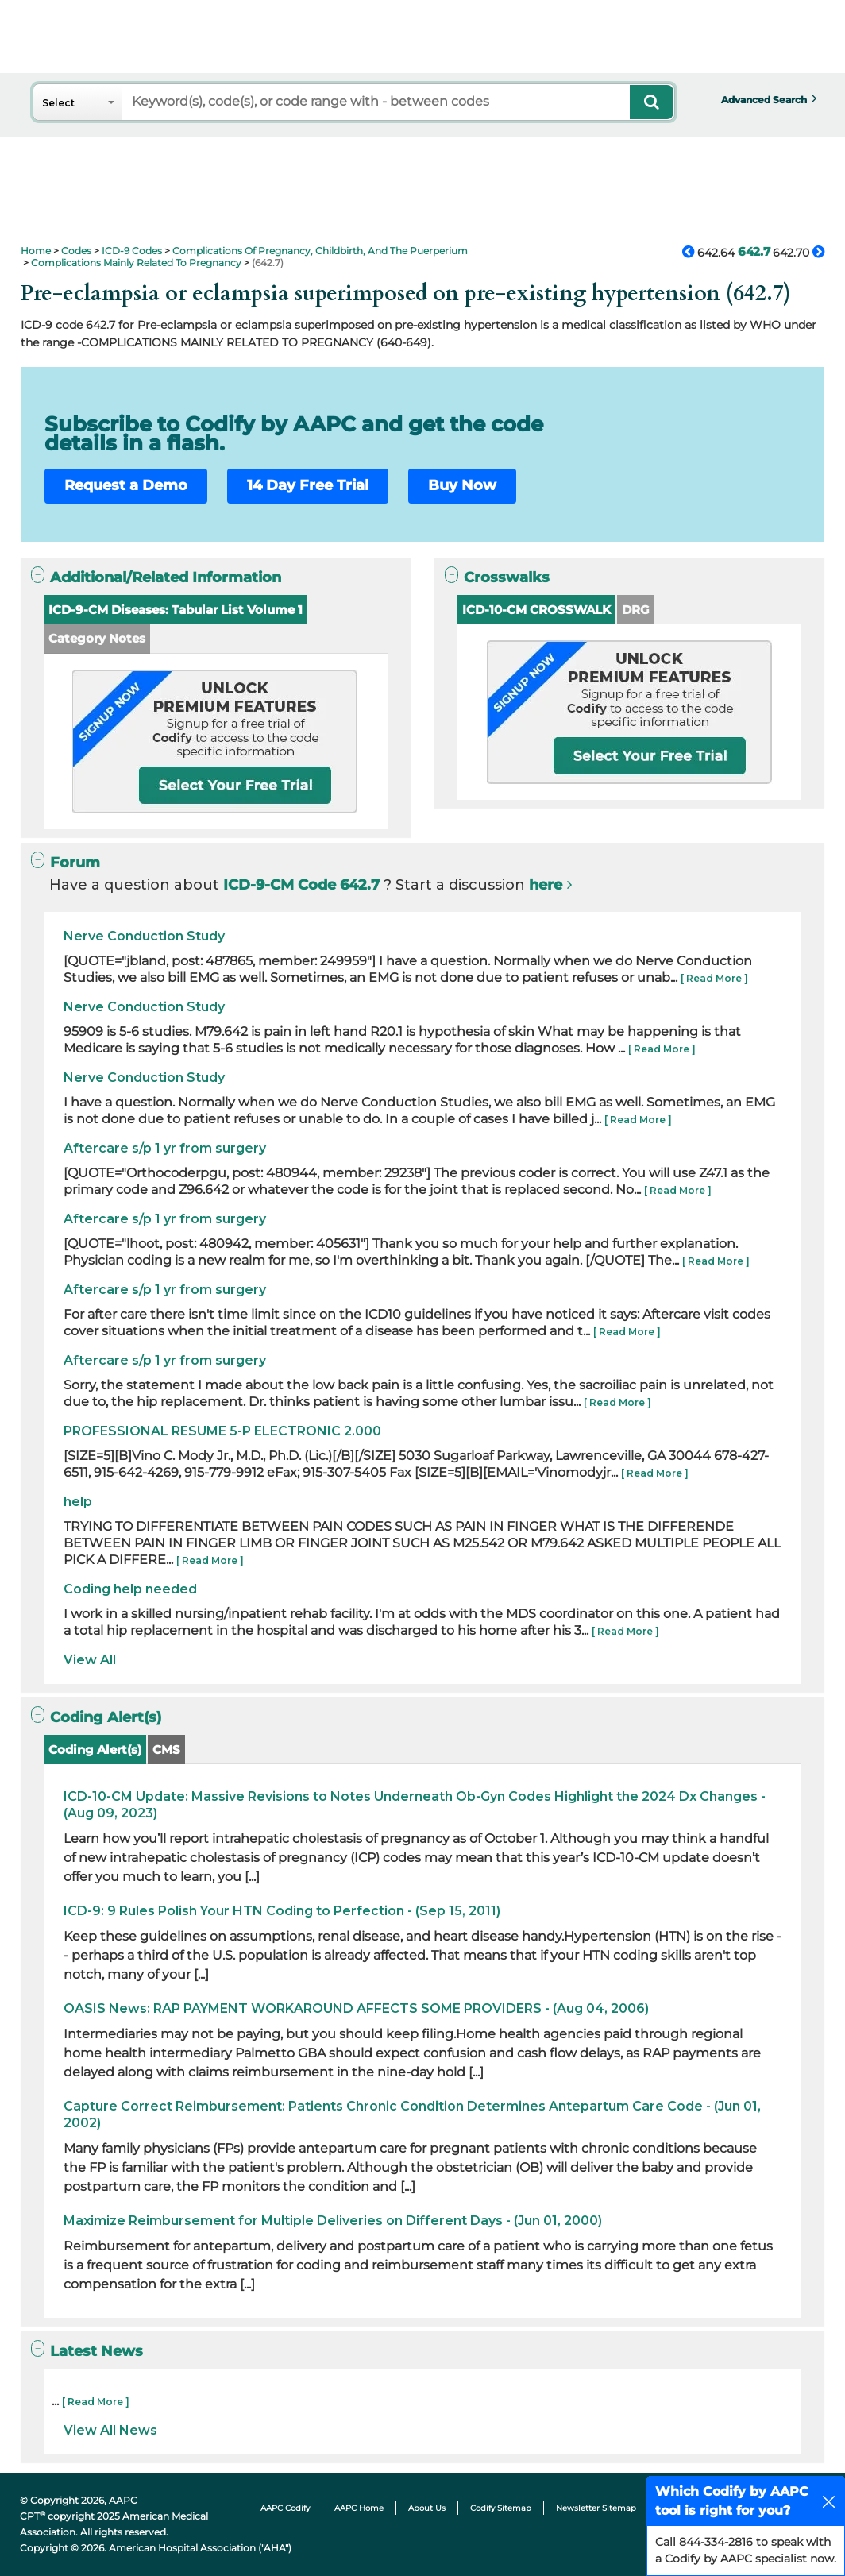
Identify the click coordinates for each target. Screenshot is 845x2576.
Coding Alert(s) (94, 1749)
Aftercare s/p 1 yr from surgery (165, 1148)
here (545, 885)
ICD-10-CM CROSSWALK (536, 609)
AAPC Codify (285, 2508)
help (78, 1501)
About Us (427, 2508)
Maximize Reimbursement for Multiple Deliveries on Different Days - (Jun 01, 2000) (333, 2220)
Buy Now (462, 485)
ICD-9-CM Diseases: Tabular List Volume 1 (175, 609)
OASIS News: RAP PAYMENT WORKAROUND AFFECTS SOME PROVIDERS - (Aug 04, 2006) (356, 2008)
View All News (110, 2430)
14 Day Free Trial (307, 485)
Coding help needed (130, 1589)
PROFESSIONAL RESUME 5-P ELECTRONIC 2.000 (222, 1431)
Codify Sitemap (500, 2508)
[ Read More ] (714, 978)
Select (58, 103)
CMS (166, 1749)
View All (90, 1659)
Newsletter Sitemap (596, 2508)
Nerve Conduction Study (144, 936)
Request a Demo (125, 485)
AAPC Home (359, 2508)
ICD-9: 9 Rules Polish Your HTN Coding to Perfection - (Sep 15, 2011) (282, 1910)
